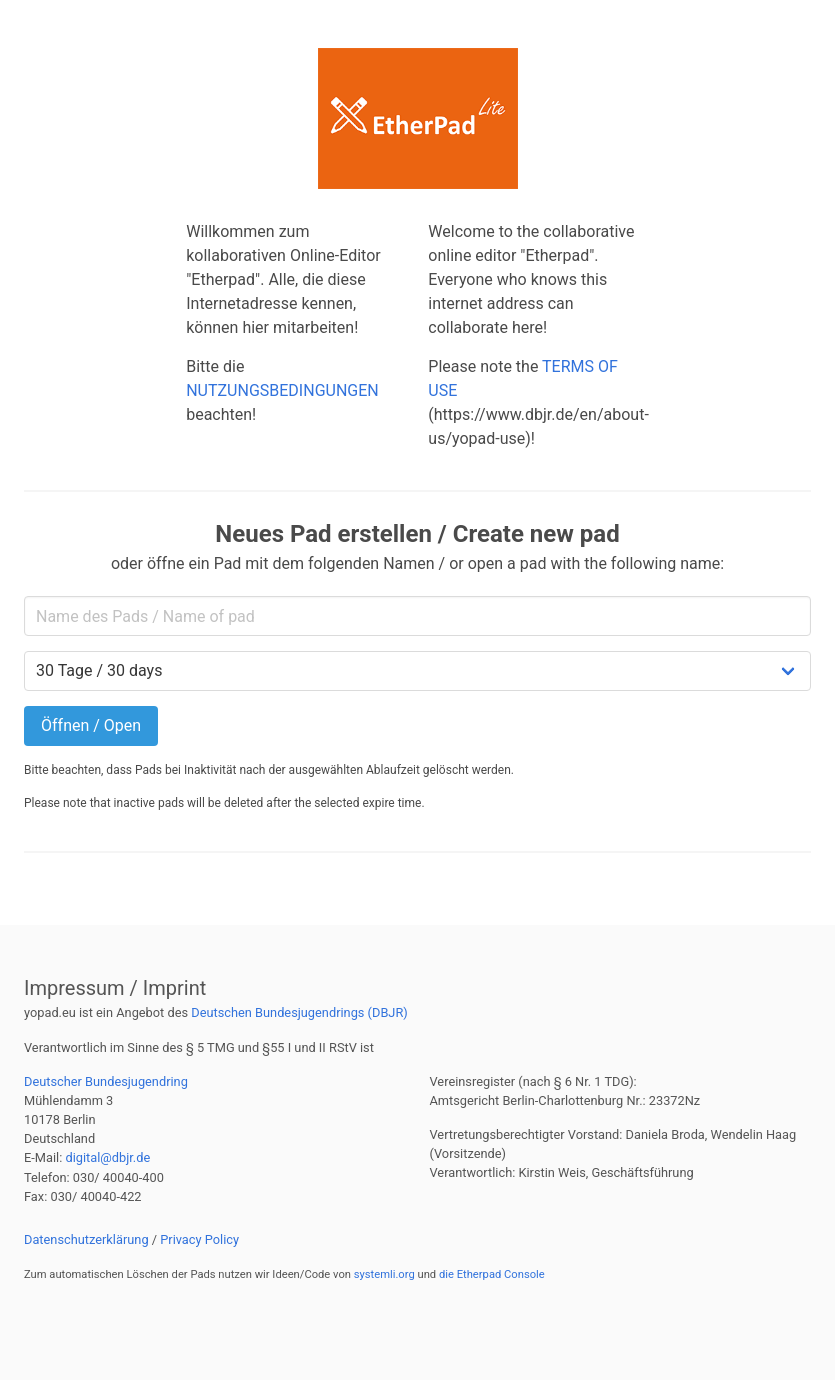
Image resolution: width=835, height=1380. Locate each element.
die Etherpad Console (492, 1274)
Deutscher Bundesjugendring (106, 1081)
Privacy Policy (199, 1239)
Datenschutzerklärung (86, 1239)
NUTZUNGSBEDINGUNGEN (282, 390)
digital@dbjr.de (107, 1157)
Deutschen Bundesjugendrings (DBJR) (299, 1012)
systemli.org (384, 1274)
